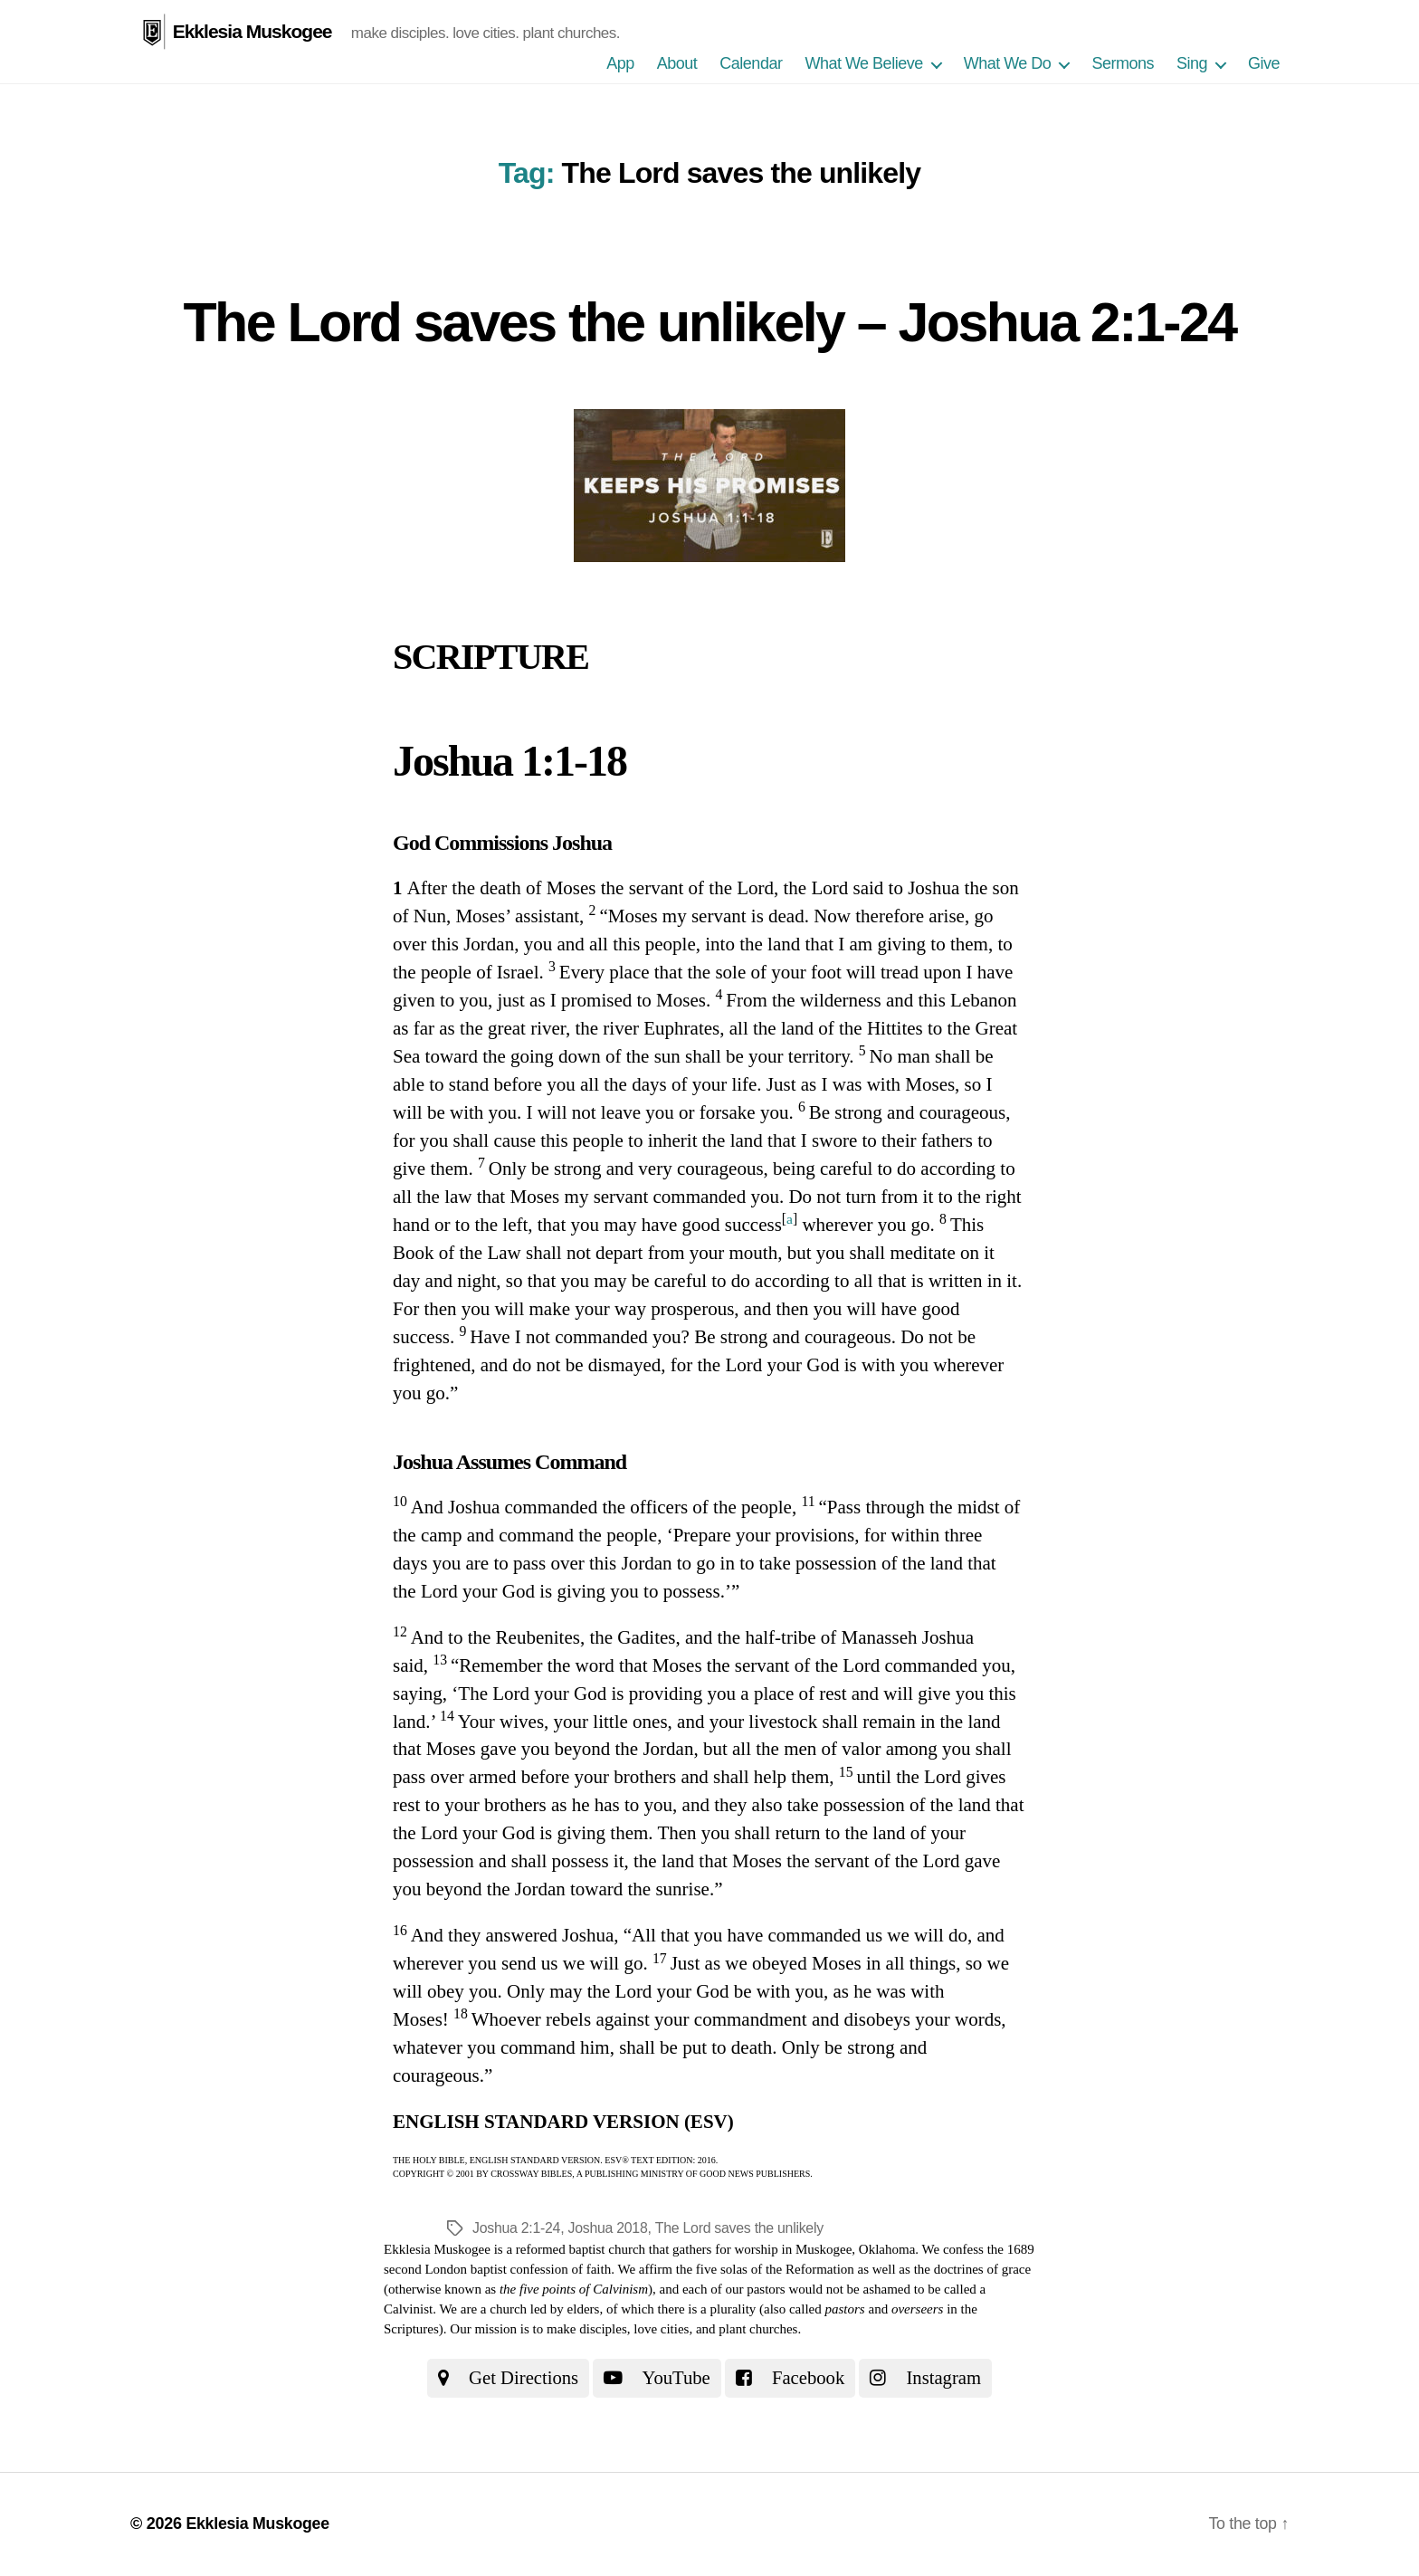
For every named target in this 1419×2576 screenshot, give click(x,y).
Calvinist (408, 2309)
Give (1264, 63)
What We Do (1008, 63)
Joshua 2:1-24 (516, 2228)
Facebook (791, 2378)
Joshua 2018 (608, 2228)
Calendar (750, 63)
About (677, 63)
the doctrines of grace (973, 2269)
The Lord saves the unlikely (740, 2228)
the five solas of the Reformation (765, 2269)
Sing (1191, 63)
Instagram (927, 2378)
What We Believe (863, 63)
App (620, 63)
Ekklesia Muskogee (252, 31)
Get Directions (506, 2378)
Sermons (1122, 63)
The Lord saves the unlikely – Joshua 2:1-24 (710, 321)
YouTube (656, 2378)
